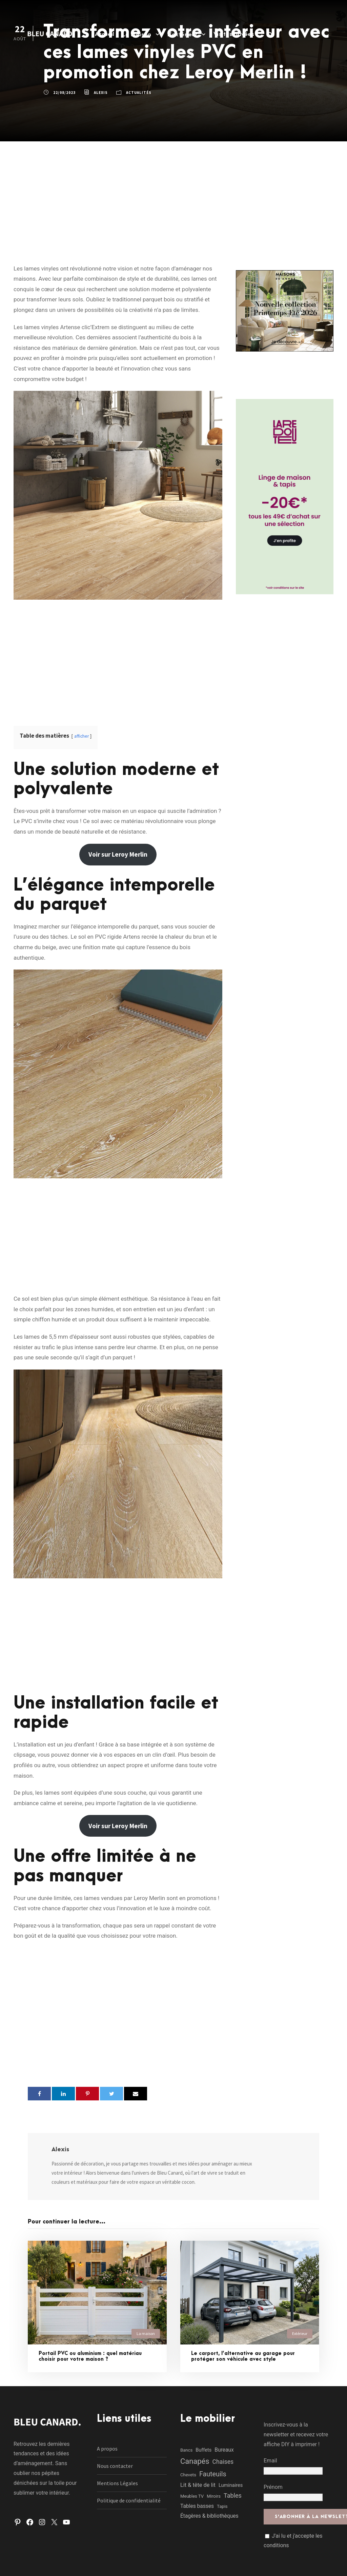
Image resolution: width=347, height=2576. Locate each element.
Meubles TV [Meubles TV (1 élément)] (192, 2496)
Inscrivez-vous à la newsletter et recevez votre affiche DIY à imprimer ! (296, 2434)
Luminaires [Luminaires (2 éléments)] (231, 2485)
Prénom (273, 2487)
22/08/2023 (64, 92)
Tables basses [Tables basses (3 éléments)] (197, 2506)
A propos (107, 2448)
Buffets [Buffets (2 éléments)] (203, 2450)
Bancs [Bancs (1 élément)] (186, 2450)
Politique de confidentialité (129, 2500)
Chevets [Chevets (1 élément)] (188, 2474)
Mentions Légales (117, 2483)
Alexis (101, 92)
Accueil (105, 34)
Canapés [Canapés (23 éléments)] (194, 2461)
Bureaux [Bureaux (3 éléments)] (224, 2450)
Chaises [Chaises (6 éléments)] (223, 2461)
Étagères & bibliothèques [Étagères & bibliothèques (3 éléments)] (209, 2516)
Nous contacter (115, 2465)
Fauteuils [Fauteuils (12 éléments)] (212, 2474)
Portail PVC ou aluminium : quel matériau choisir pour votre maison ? (90, 2356)
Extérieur (299, 2333)
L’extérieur (182, 35)
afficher (81, 736)
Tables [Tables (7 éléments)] (233, 2495)
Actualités (138, 92)
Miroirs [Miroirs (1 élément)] (214, 2496)
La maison (137, 35)
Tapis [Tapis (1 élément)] (222, 2506)
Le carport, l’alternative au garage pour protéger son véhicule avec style (243, 2356)
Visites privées (233, 34)
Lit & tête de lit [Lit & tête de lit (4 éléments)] (198, 2485)
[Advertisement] (173, 192)
